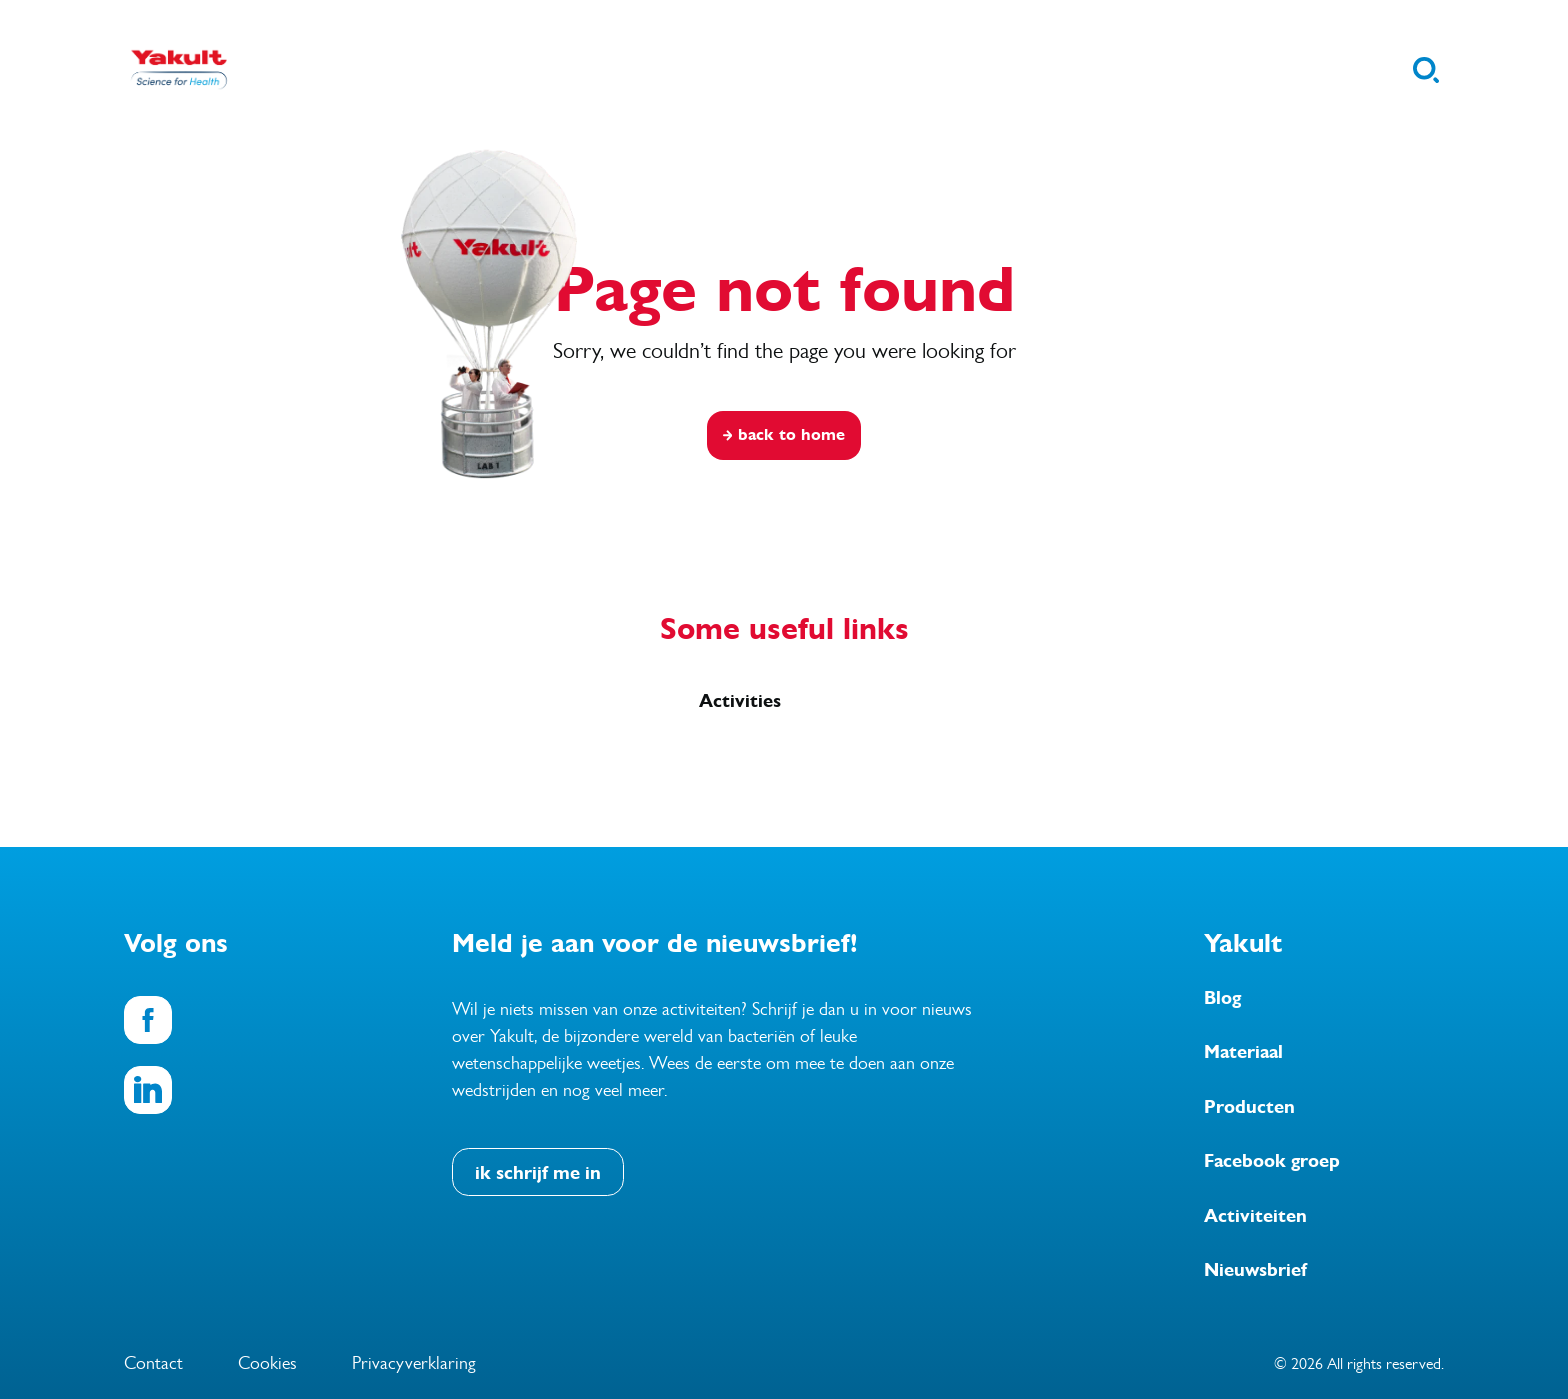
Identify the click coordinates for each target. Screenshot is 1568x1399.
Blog (1222, 998)
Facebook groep (1272, 1161)
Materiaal (1243, 1052)
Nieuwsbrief (1255, 1270)
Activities (740, 701)
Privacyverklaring (414, 1363)
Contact (153, 1363)
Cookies (267, 1363)
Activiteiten (1255, 1216)
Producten (1249, 1107)
